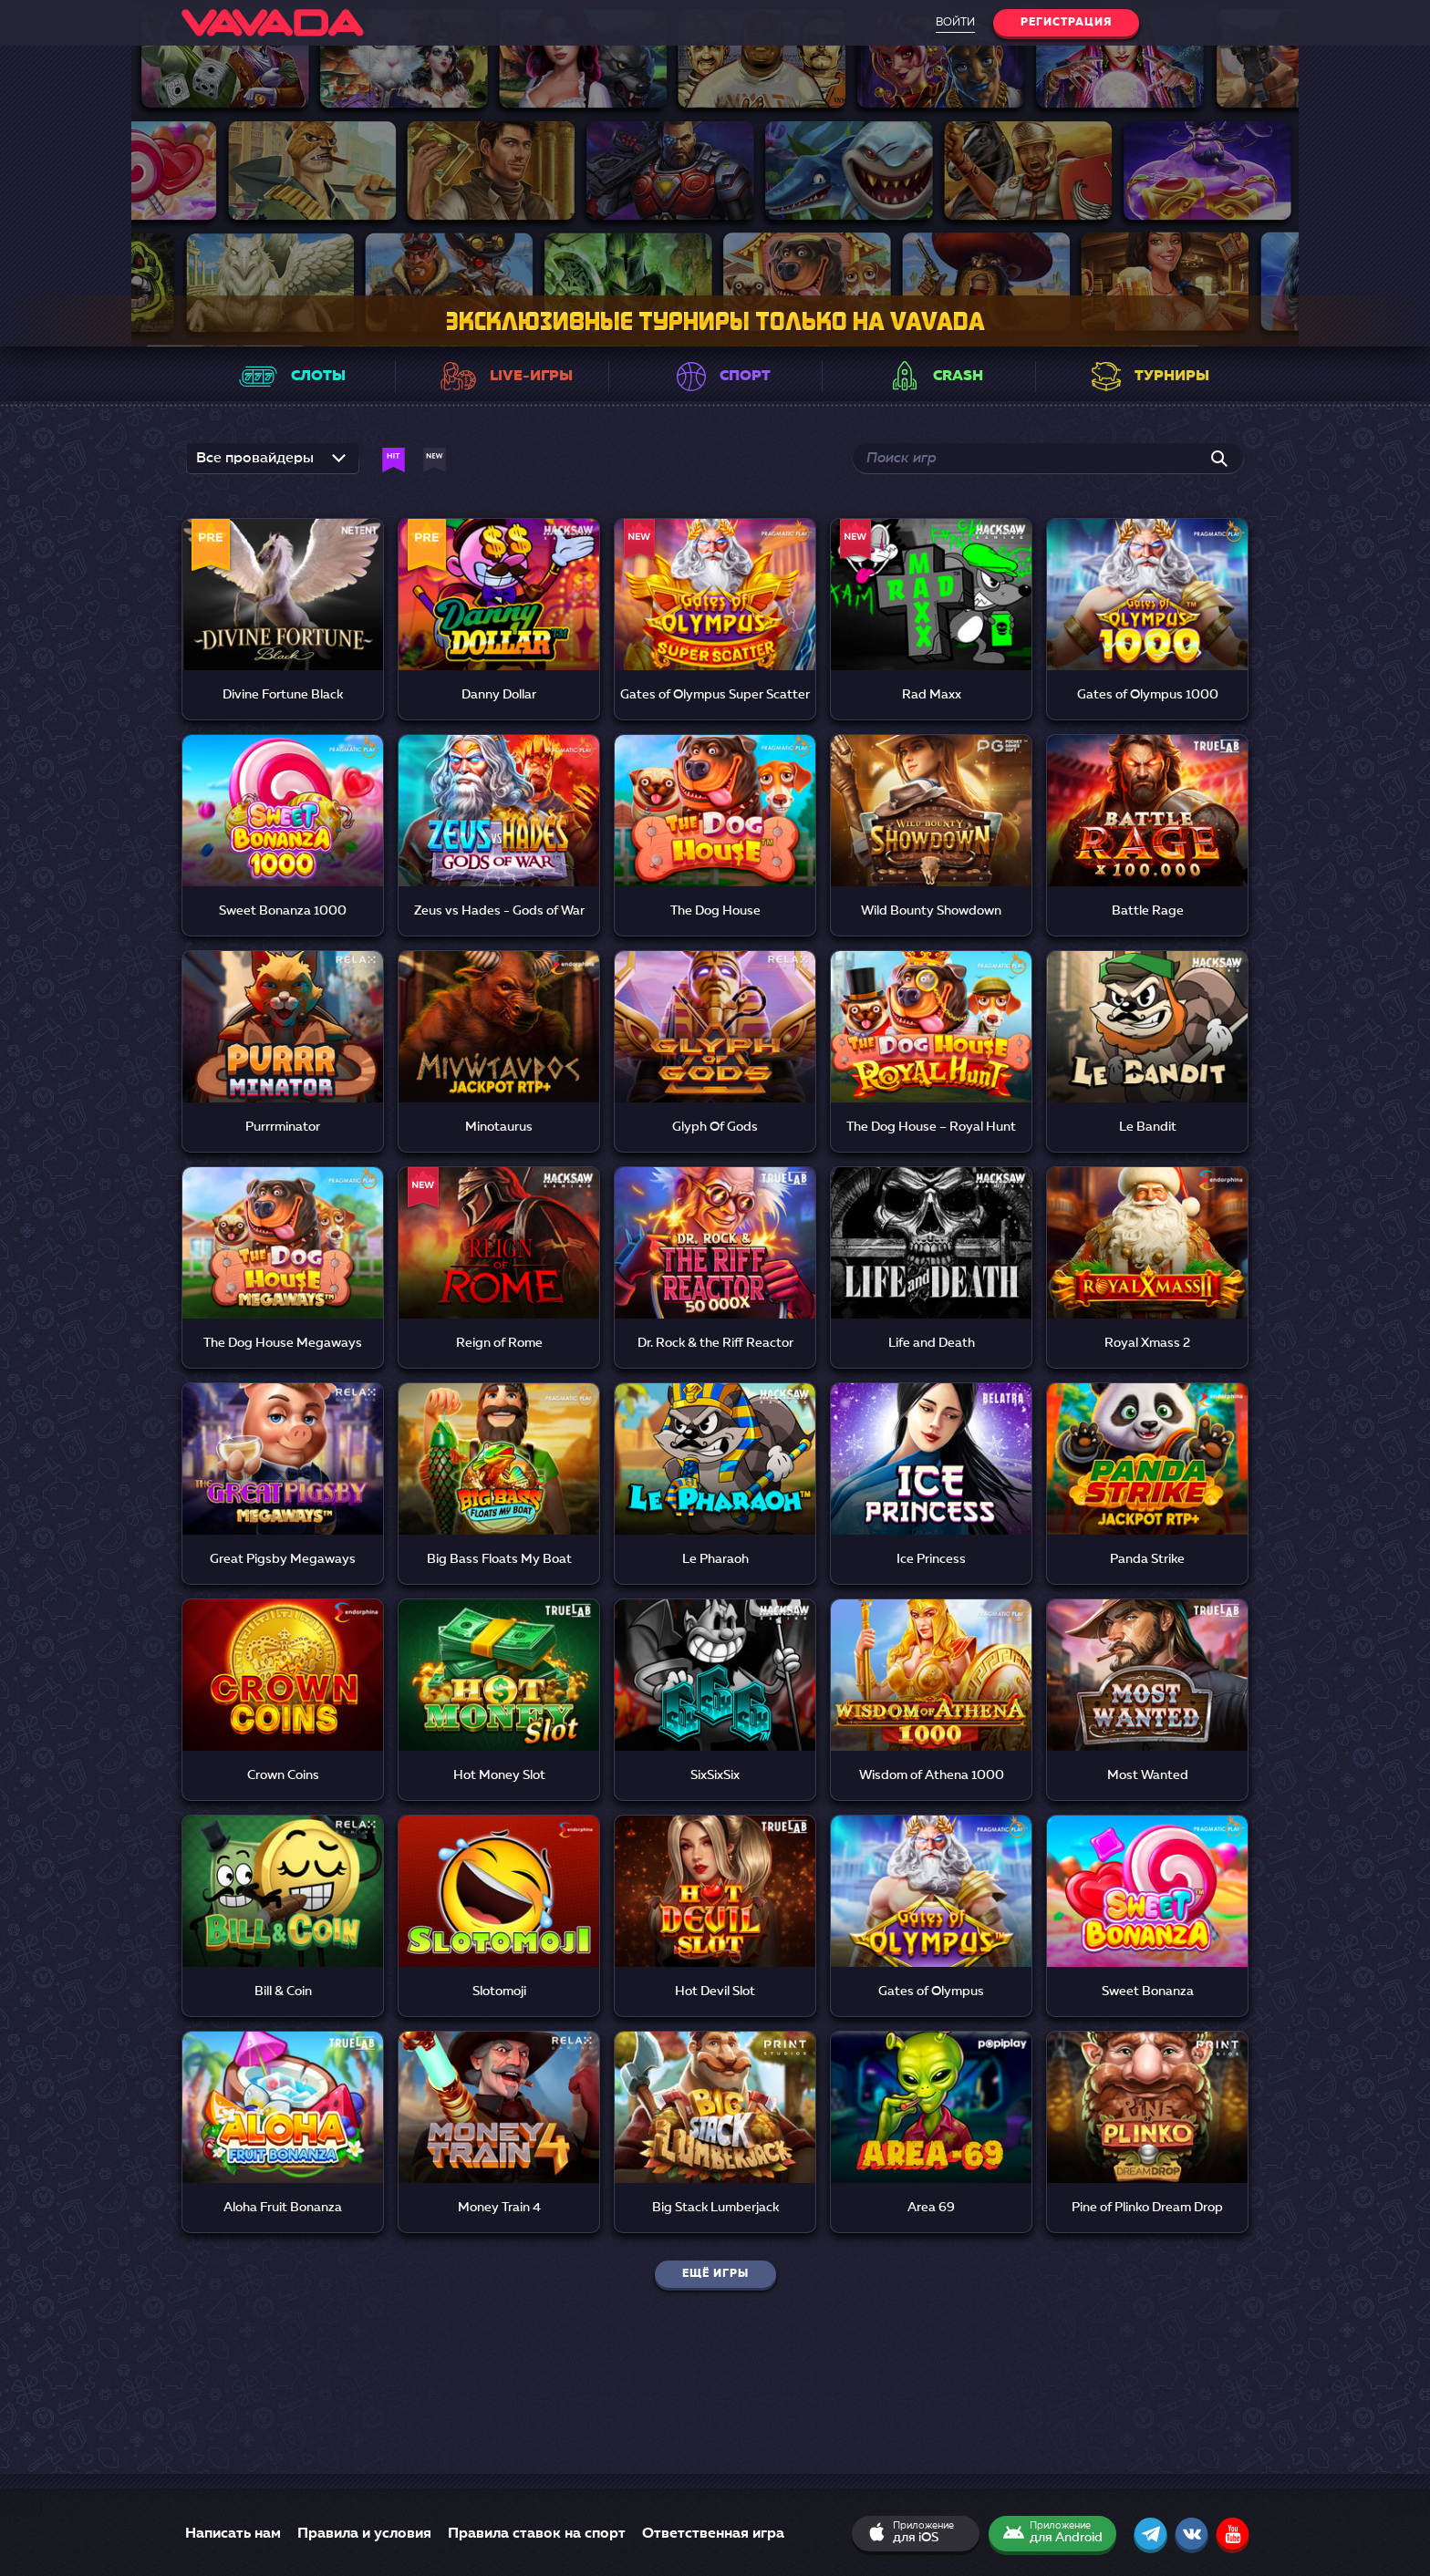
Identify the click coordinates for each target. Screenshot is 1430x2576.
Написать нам (233, 2534)
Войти (955, 22)
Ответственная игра (713, 2534)
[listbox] (272, 458)
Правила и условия (364, 2534)
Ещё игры (715, 2274)
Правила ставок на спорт (537, 2534)
